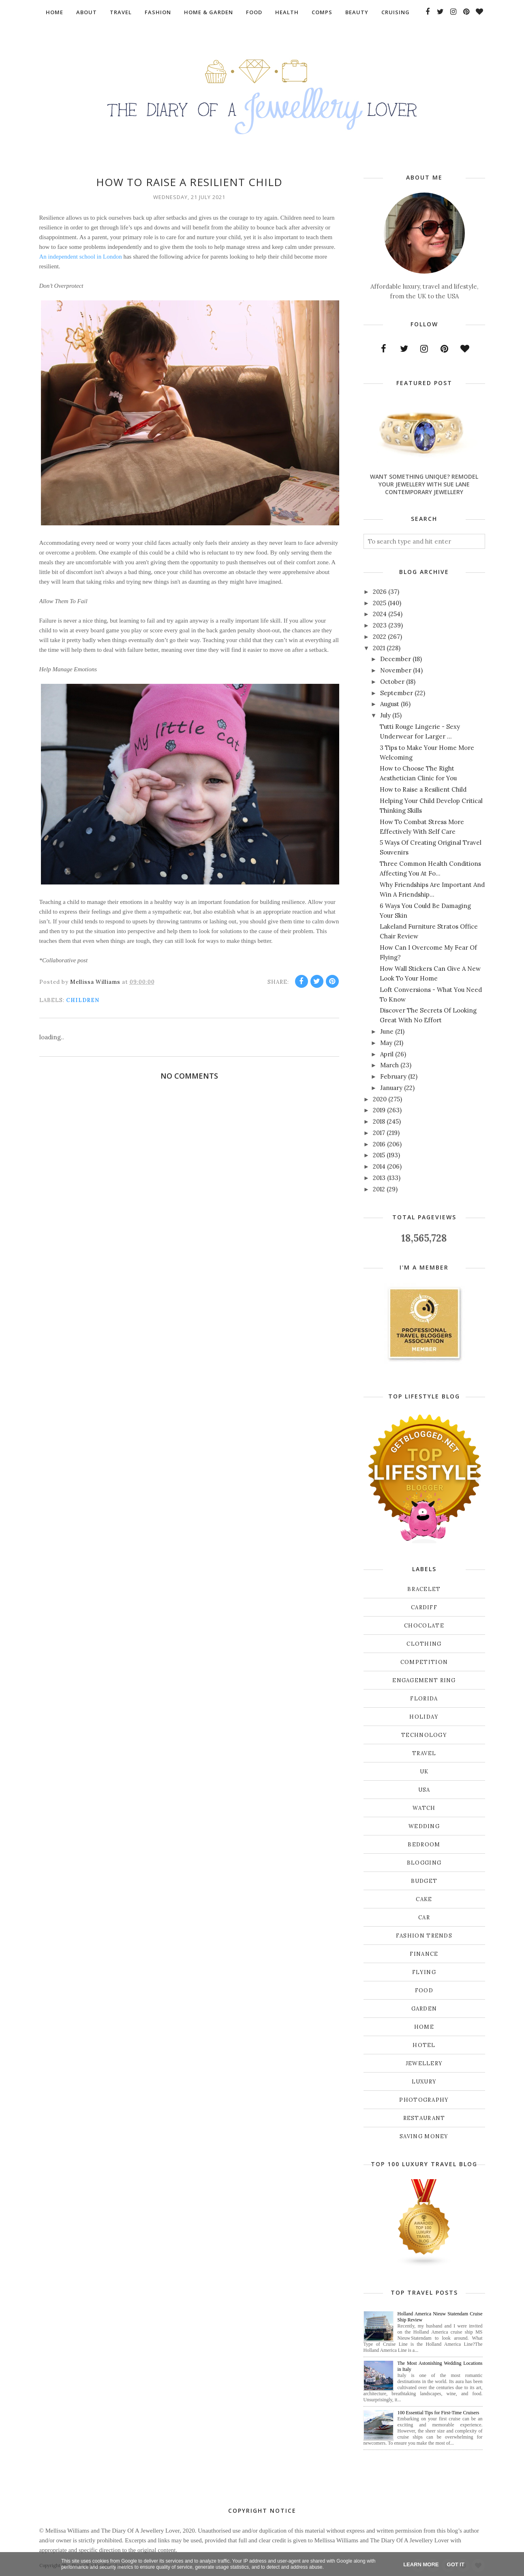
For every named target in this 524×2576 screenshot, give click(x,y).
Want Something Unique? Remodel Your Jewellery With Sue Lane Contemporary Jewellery (424, 484)
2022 (379, 636)
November (395, 670)
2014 (379, 1166)
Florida (424, 1698)
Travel (424, 1753)
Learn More (420, 2564)
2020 (380, 1099)
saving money (424, 2136)
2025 (379, 603)
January (391, 1088)
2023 (380, 625)
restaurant (424, 2118)
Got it (455, 2564)
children (82, 1000)
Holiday (423, 1716)
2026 (380, 591)
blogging (424, 1862)
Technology (424, 1735)
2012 (379, 1189)
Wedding (424, 1826)
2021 (379, 648)
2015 (379, 1155)
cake (424, 1899)
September (396, 693)
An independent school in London (80, 256)
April (387, 1054)
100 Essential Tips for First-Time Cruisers (438, 2412)
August (389, 704)
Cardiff (424, 1607)
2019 (379, 1110)
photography (424, 2099)
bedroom (424, 1844)
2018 (379, 1121)
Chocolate (424, 1625)
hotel (424, 2045)
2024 (380, 614)
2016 (379, 1144)
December (395, 659)
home (424, 2027)
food (424, 1990)
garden (424, 2008)
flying (424, 1972)
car (424, 1917)
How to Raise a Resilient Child (423, 789)
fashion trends (424, 1935)
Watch (424, 1808)
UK (424, 1771)
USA (424, 1789)
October (392, 681)
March (389, 1065)
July (385, 715)
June (387, 1031)
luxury (424, 2081)
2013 (379, 1178)
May (386, 1043)
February (393, 1076)
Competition (424, 1662)
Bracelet (424, 1589)
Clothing (423, 1643)
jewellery (424, 2063)
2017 (379, 1133)
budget (424, 1881)
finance (424, 1954)
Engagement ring (424, 1680)
